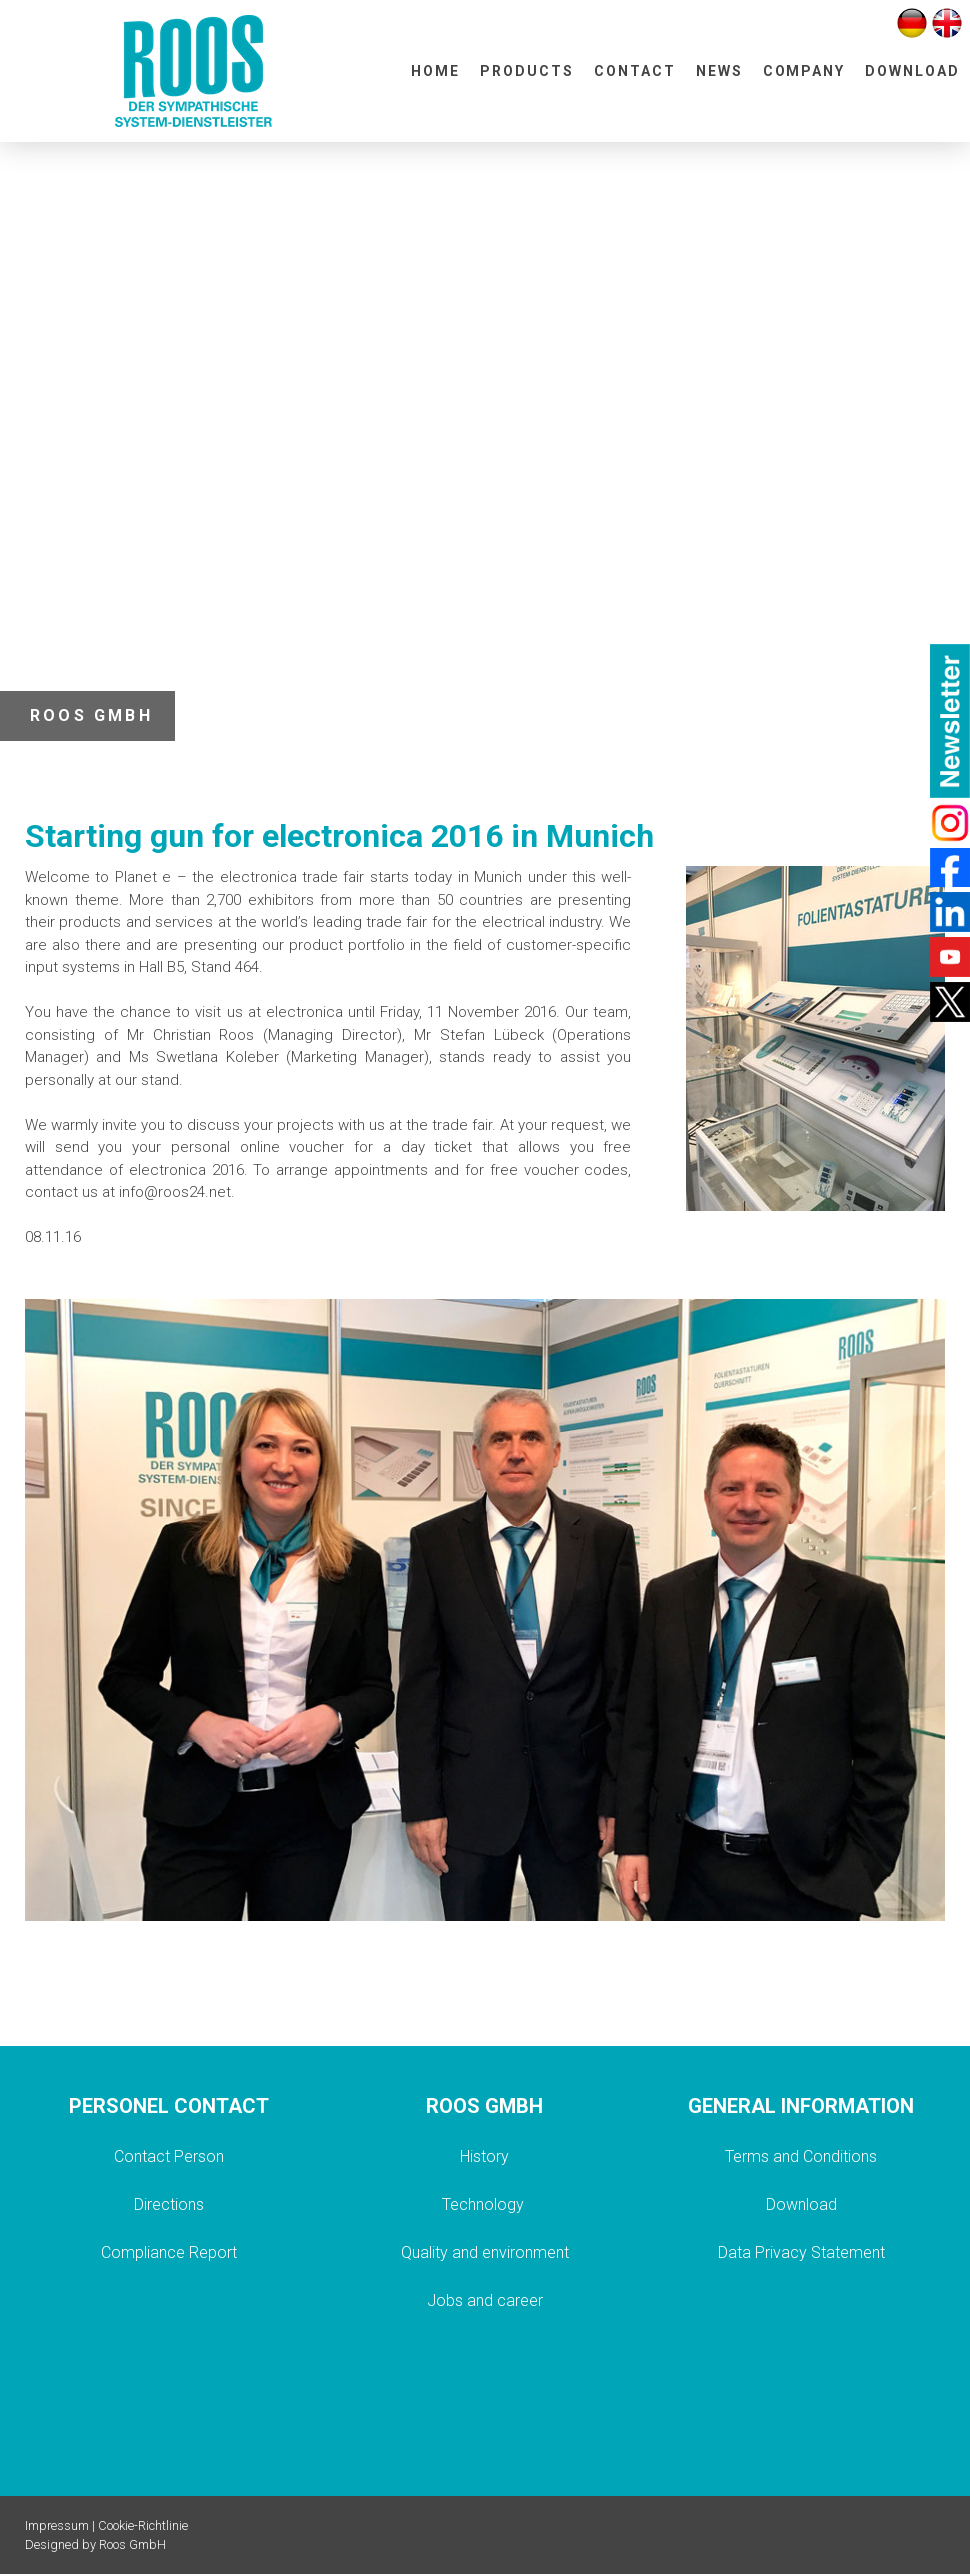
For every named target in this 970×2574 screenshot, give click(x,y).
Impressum (57, 2525)
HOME (435, 71)
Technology (485, 2204)
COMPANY (804, 71)
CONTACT (635, 71)
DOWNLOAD (912, 71)
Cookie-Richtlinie (143, 2525)
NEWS (719, 71)
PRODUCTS (527, 71)
